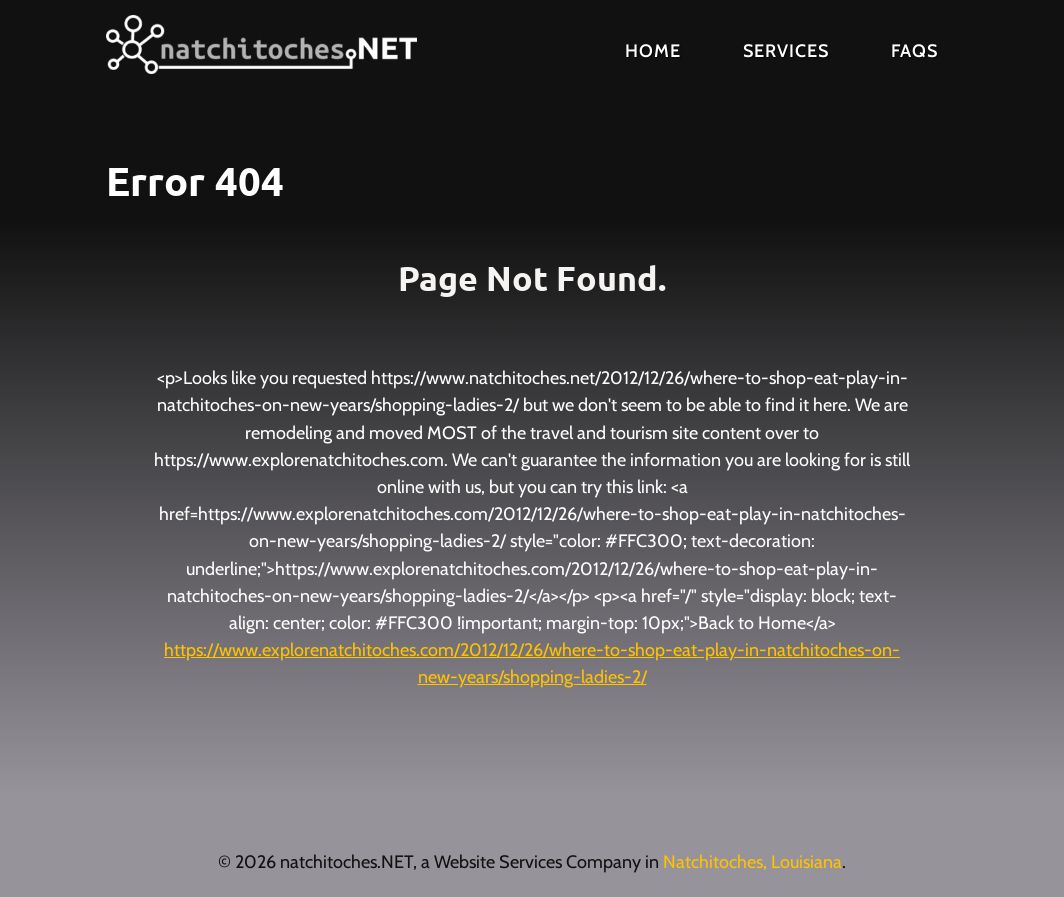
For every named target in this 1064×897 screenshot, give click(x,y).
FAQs (914, 51)
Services (786, 51)
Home (653, 51)
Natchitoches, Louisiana (752, 862)
